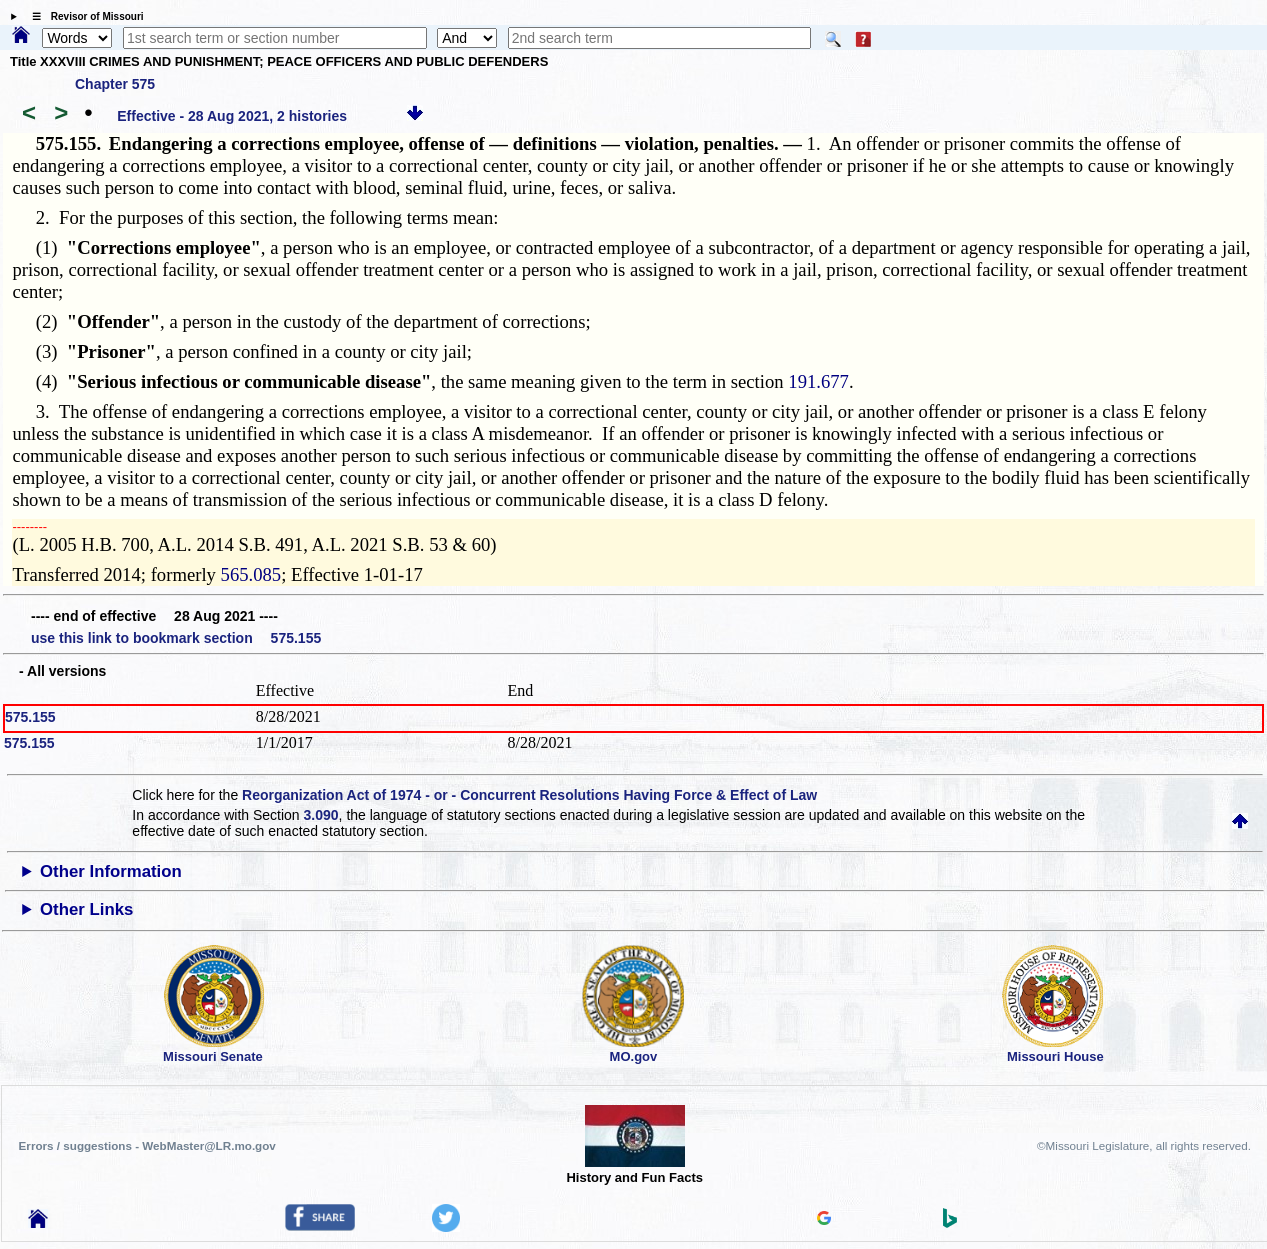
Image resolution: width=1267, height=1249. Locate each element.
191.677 (818, 381)
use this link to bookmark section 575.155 (176, 638)
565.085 (251, 574)
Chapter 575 (115, 84)
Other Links (86, 909)
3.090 (321, 815)
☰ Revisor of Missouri (83, 16)
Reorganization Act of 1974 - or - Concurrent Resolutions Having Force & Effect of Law (529, 795)
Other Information (111, 871)
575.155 (30, 717)
